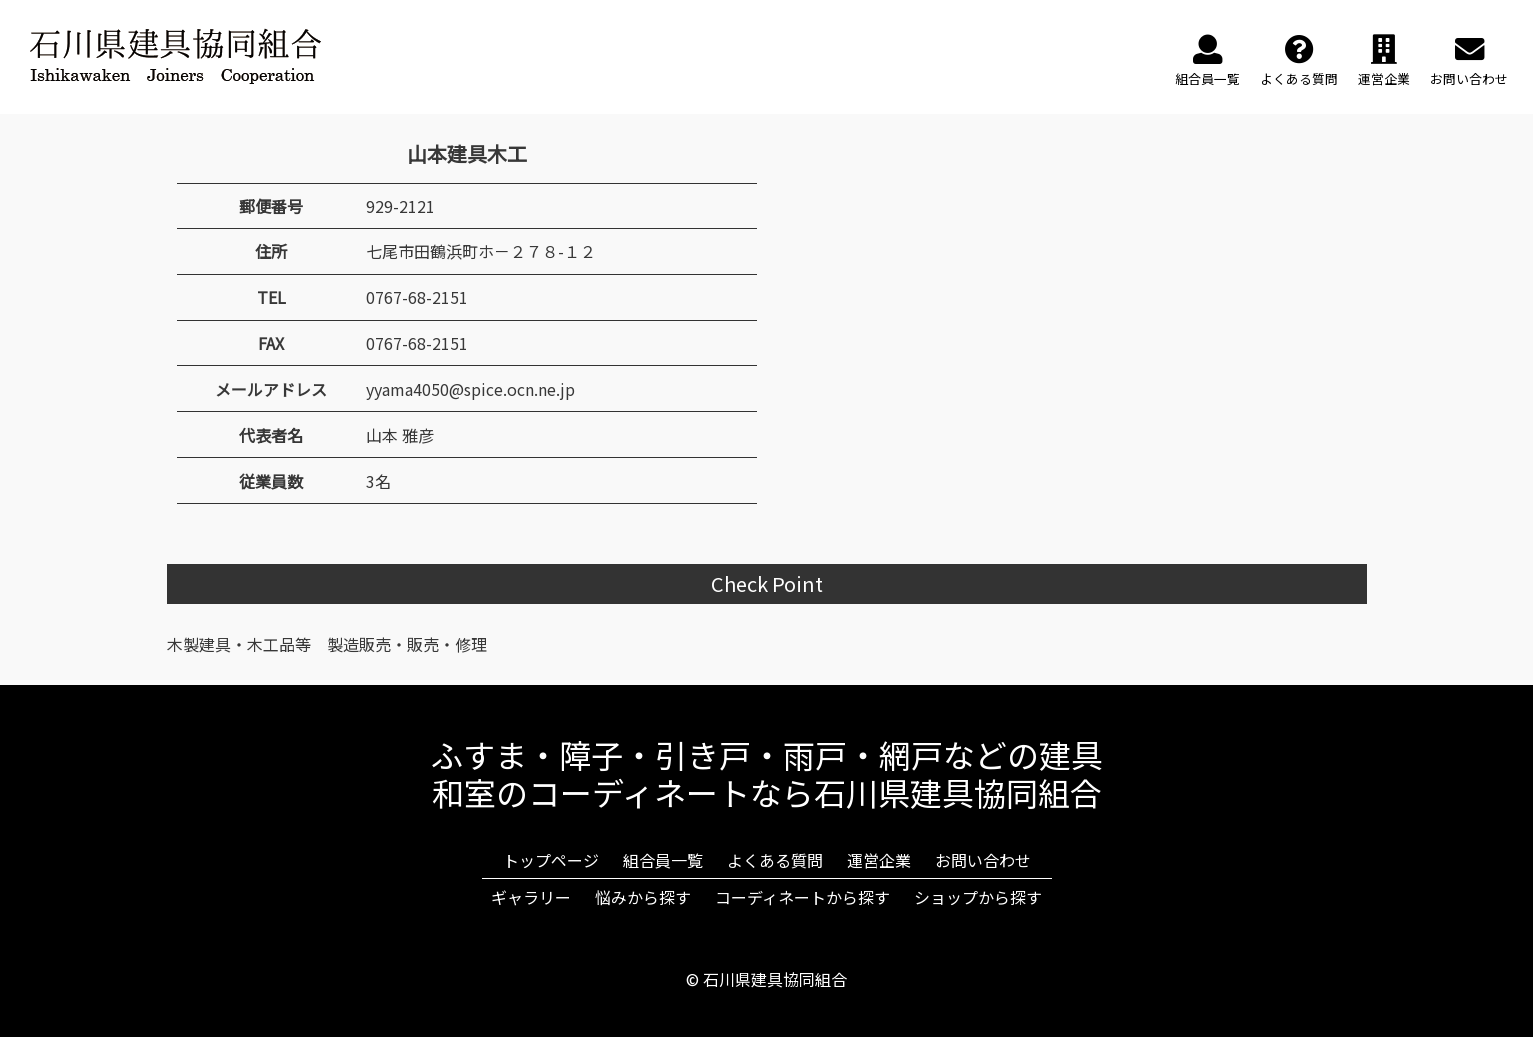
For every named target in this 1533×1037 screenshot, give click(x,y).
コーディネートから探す (802, 897)
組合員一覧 (663, 860)
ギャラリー (531, 897)
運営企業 (879, 860)
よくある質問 (775, 860)
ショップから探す (978, 897)
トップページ (551, 860)
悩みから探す (643, 897)
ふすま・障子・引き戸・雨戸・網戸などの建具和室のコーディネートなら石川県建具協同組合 (767, 773)
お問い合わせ (983, 860)
